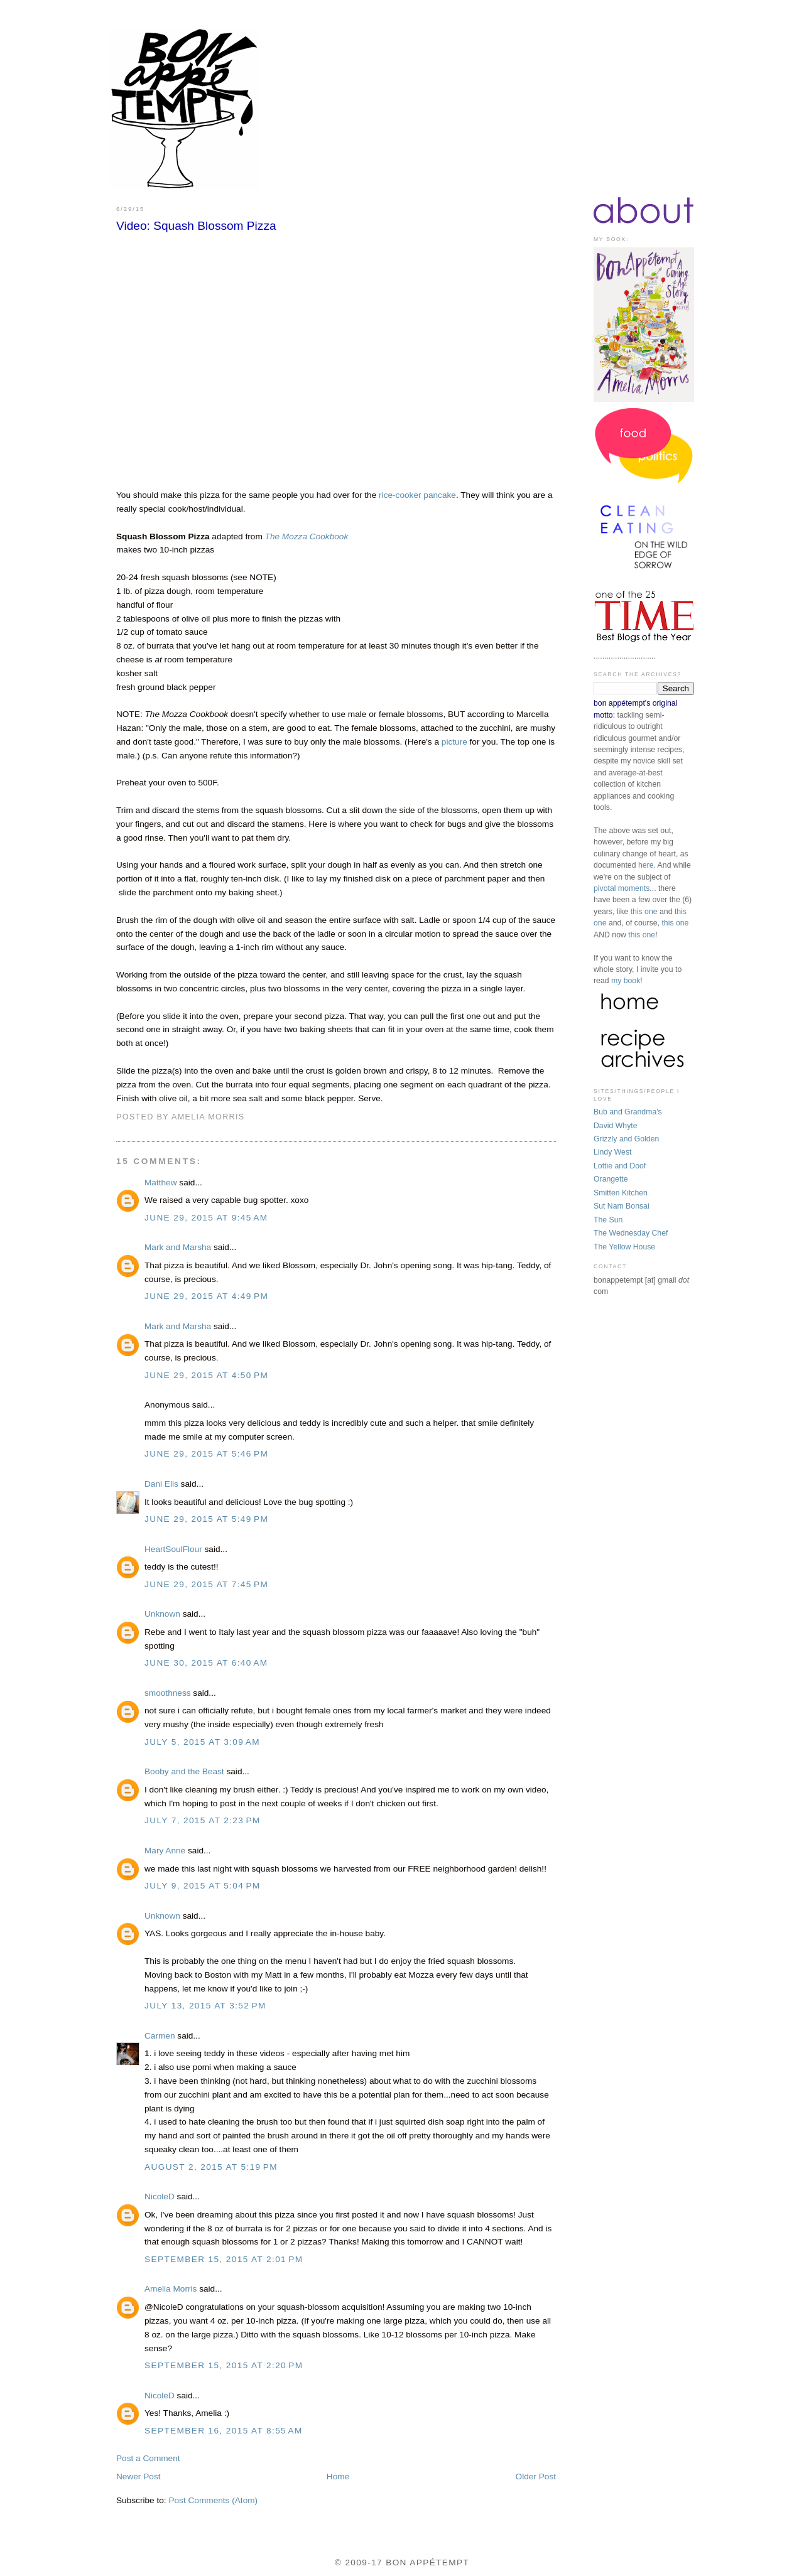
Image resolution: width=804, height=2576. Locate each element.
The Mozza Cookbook (307, 536)
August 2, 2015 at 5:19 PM (211, 2167)
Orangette (611, 1179)
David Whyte (616, 1125)
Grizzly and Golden (626, 1138)
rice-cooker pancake (417, 495)
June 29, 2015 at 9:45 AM (206, 1217)
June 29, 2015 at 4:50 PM (206, 1375)
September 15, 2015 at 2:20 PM (223, 2365)
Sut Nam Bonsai (621, 1206)
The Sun (608, 1219)
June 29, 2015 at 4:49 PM (206, 1296)
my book (625, 980)
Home (338, 2476)
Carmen (159, 2035)
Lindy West (612, 1152)
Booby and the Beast (184, 1771)
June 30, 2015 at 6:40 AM (206, 1663)
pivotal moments (621, 888)
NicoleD (159, 2196)
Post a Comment (148, 2458)
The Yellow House (624, 1246)
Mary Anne (164, 1850)
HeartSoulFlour (173, 1549)
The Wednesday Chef (631, 1233)
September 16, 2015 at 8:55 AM (223, 2430)
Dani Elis (161, 1484)
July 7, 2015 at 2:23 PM (202, 1820)
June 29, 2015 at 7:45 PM (206, 1584)
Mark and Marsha (177, 1247)
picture (454, 741)
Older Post (536, 2476)
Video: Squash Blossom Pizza (196, 225)
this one (644, 911)
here (646, 865)
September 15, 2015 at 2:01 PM (223, 2259)
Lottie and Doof (620, 1165)
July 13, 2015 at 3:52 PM (205, 2005)
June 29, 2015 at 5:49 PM (206, 1519)
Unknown (162, 1614)
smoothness (167, 1693)
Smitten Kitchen (621, 1192)
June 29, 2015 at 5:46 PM (206, 1453)
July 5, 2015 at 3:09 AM (202, 1742)
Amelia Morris (170, 2288)
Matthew (160, 1182)
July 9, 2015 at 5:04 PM (202, 1885)
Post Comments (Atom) (213, 2500)
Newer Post (138, 2476)
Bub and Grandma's (628, 1111)
